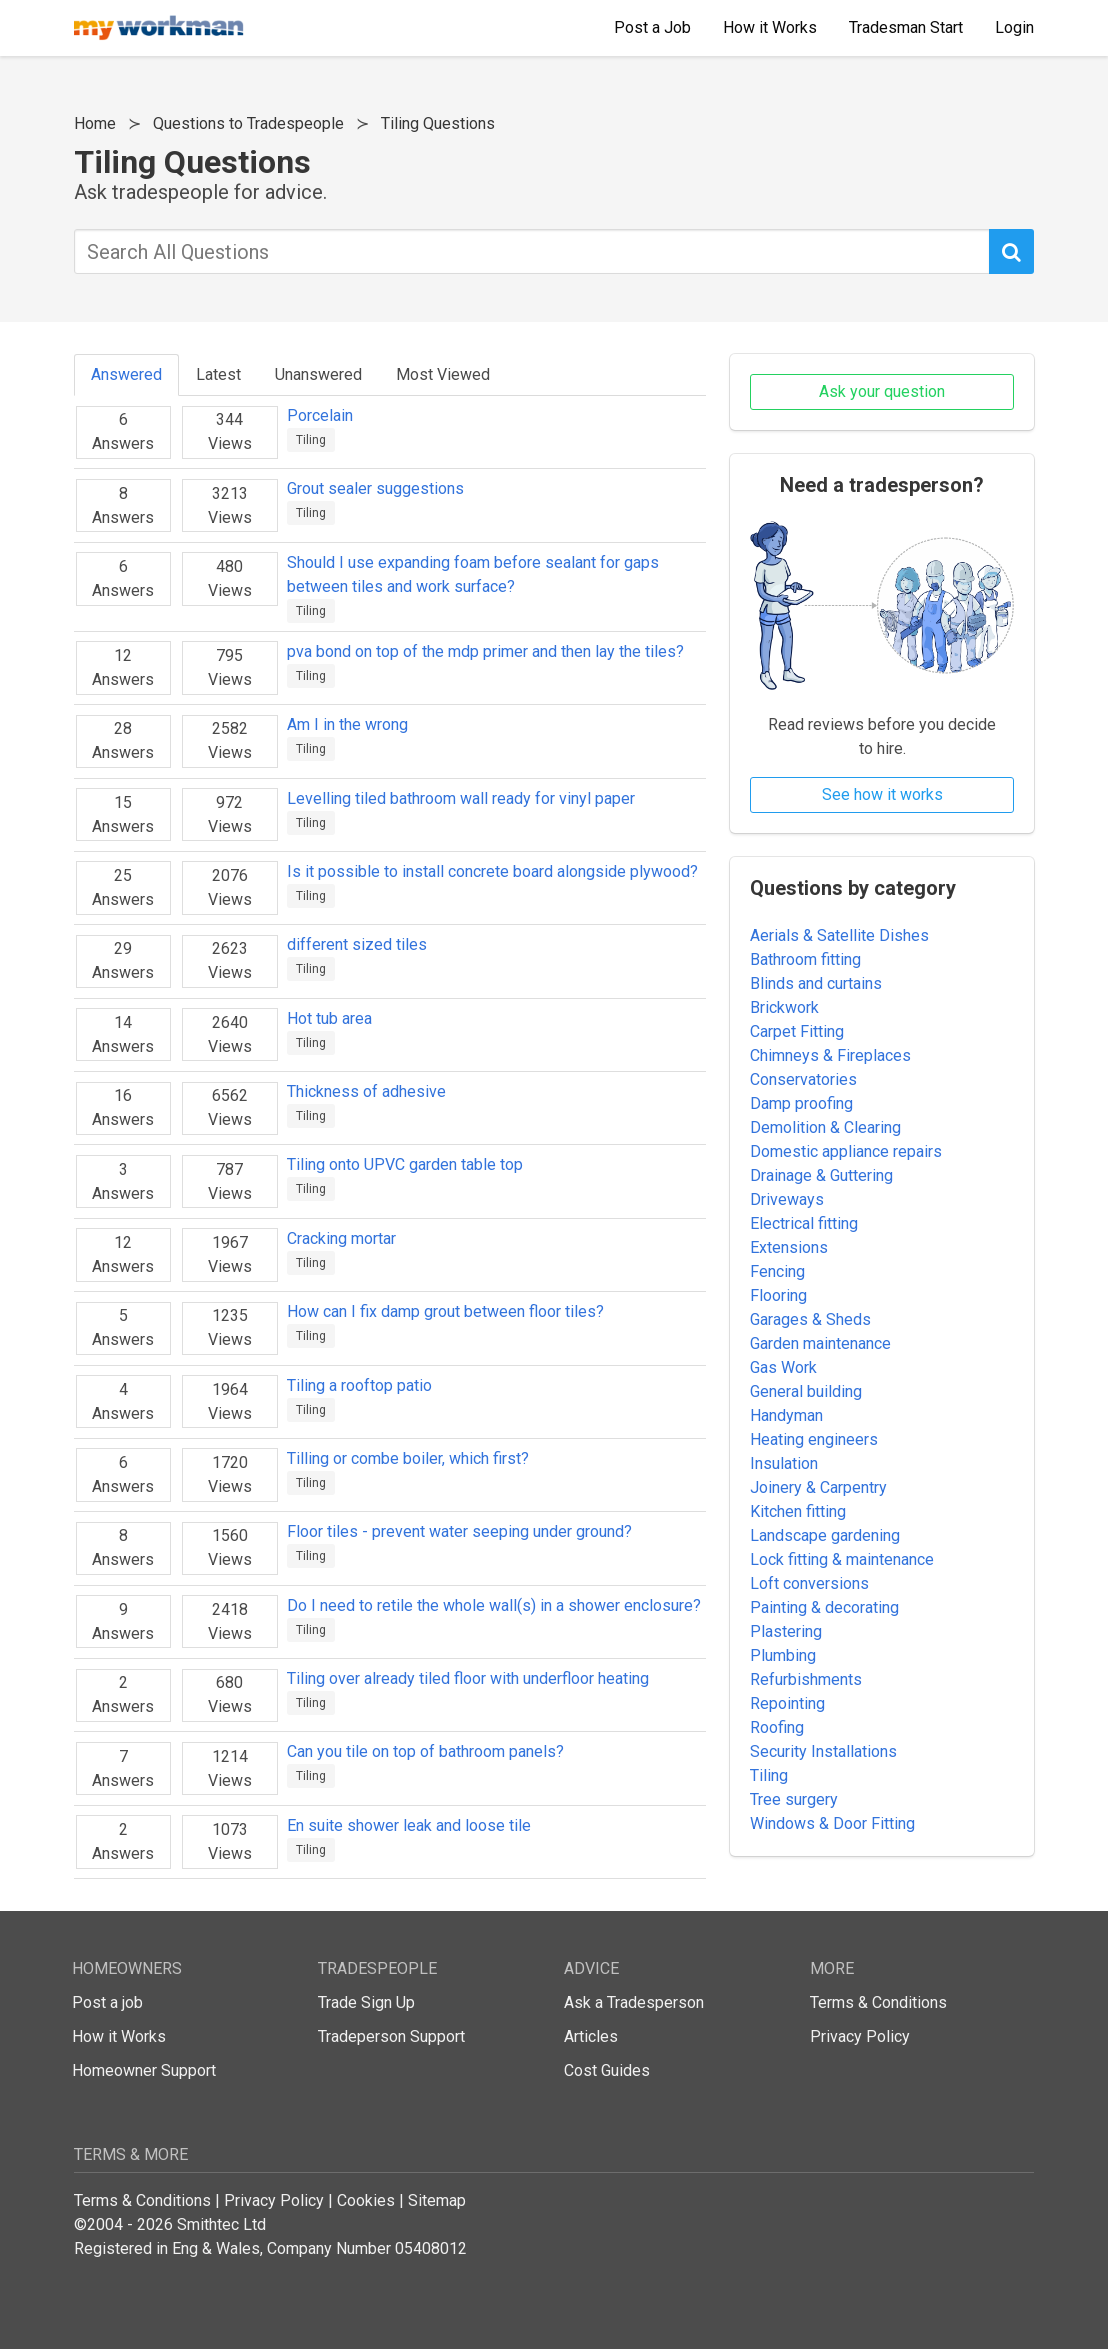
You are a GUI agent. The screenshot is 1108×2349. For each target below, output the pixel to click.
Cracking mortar (341, 1238)
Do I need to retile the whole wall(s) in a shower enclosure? (494, 1605)
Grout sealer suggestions (375, 488)
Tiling (311, 440)
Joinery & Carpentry (818, 1487)
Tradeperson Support (391, 2036)
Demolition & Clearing (825, 1127)
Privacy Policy (860, 2036)
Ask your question (882, 391)
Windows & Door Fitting (832, 1823)
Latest (218, 374)
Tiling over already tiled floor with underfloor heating (468, 1678)
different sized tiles (357, 944)
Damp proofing (801, 1103)
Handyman (786, 1415)
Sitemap (437, 2200)
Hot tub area (329, 1018)
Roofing (777, 1727)
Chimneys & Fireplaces (830, 1055)
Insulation (784, 1463)
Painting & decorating (824, 1607)
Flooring (778, 1295)
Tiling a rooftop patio (359, 1385)
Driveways (787, 1199)
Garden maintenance (820, 1343)
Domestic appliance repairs (846, 1151)
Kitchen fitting (798, 1511)
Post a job (107, 2002)
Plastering (786, 1631)
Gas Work (783, 1367)
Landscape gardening (825, 1535)
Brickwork (784, 1007)
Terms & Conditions (878, 2002)
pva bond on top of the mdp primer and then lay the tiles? (485, 651)
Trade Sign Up (366, 2002)
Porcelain (320, 415)
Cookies (366, 2200)
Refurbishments (806, 1679)
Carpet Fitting (797, 1031)
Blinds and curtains (816, 983)
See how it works (882, 794)
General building (806, 1391)
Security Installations (823, 1751)
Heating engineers (814, 1439)
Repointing (787, 1703)
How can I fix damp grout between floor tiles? (445, 1311)
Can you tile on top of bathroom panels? (425, 1751)
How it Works (119, 2036)
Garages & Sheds (810, 1319)
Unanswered (318, 374)
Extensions (789, 1247)
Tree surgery (794, 1799)
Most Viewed (443, 374)
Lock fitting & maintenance (842, 1559)
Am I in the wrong (347, 724)
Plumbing (783, 1655)
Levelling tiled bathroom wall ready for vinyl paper (461, 798)
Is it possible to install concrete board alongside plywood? (492, 871)
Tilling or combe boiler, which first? (408, 1458)
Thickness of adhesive (366, 1091)
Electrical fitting (804, 1223)
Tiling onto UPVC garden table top (405, 1164)
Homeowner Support (144, 2070)
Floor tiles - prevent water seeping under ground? (459, 1531)
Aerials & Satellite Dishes (839, 935)
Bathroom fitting (805, 959)
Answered (126, 374)
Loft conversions (809, 1583)
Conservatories (803, 1079)
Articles (591, 2036)
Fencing (777, 1271)
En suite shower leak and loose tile (409, 1825)
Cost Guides (607, 2070)
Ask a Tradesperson (634, 2002)
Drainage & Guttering (821, 1175)
